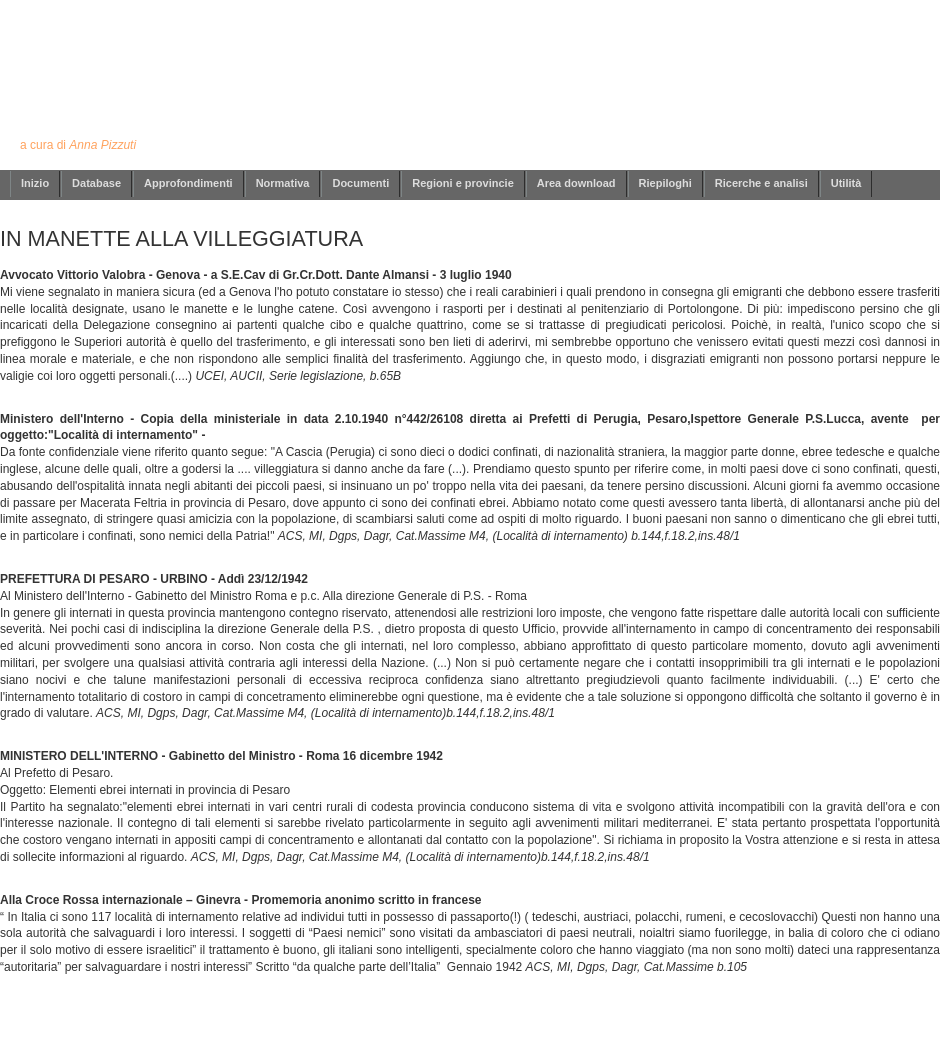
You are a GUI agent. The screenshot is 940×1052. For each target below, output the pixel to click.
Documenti (360, 183)
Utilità (846, 183)
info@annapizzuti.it (509, 1025)
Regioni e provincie (462, 183)
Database (96, 183)
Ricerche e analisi (761, 183)
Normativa (283, 183)
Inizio (35, 183)
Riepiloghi (665, 183)
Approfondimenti (188, 183)
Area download (576, 183)
